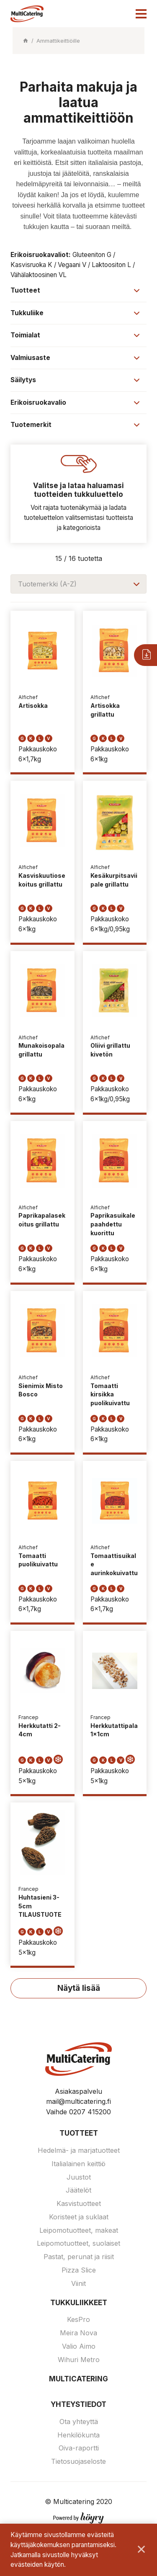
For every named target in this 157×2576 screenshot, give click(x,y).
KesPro (78, 2319)
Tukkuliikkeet (78, 2302)
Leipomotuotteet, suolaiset (78, 2243)
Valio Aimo (78, 2346)
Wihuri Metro (79, 2359)
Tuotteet (78, 2133)
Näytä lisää (78, 1988)
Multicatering (78, 2379)
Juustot (79, 2177)
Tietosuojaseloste (78, 2461)
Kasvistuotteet (79, 2203)
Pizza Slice (79, 2270)
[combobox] (78, 584)
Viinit (78, 2283)
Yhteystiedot (78, 2404)
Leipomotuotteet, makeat (78, 2230)
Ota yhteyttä (78, 2421)
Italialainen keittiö (78, 2164)
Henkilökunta (78, 2435)
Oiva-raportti (79, 2448)
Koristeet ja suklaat (78, 2217)
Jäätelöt (78, 2190)
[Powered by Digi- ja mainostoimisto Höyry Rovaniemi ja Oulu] (78, 2516)
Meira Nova (78, 2333)
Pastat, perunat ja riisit (79, 2256)
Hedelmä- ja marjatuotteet (79, 2150)
